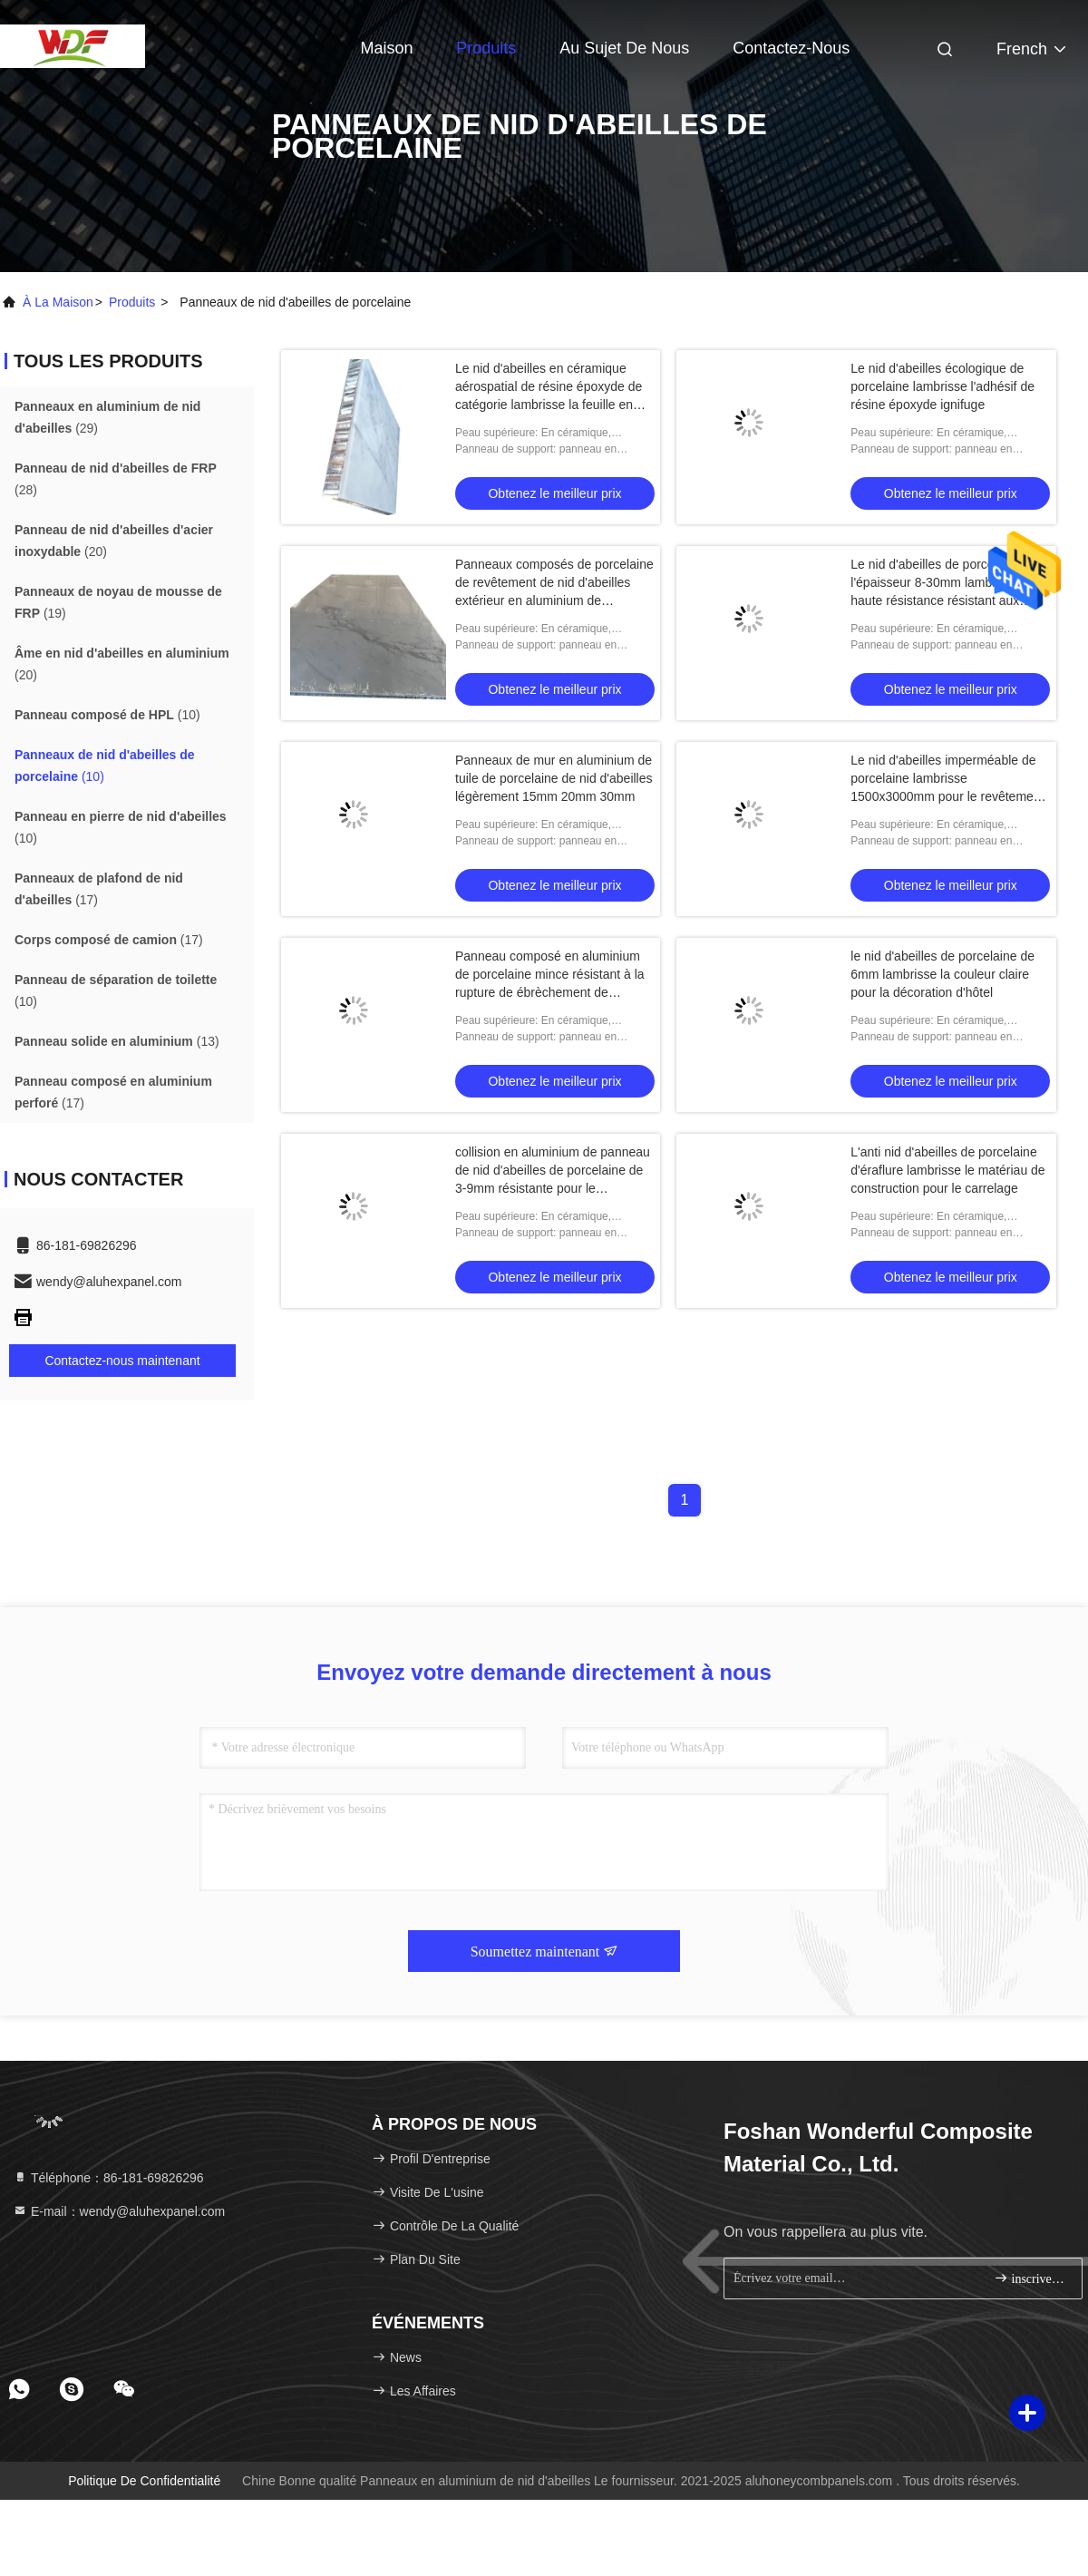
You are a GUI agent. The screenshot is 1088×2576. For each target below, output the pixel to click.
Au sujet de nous (624, 48)
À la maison (58, 302)
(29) (107, 417)
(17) (99, 889)
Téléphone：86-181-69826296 (108, 2178)
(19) (118, 602)
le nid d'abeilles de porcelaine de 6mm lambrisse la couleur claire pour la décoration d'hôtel (942, 974)
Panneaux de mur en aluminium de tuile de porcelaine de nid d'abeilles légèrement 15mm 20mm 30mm (554, 778)
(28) (116, 479)
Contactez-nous (791, 48)
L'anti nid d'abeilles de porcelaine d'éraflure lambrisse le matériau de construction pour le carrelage (947, 1170)
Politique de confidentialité (144, 2481)
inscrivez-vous (1030, 2278)
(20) (114, 540)
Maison (386, 48)
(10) (107, 714)
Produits (486, 48)
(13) (117, 1041)
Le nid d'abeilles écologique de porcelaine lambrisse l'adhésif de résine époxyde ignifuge (942, 386)
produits (132, 302)
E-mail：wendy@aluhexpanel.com (119, 2211)
